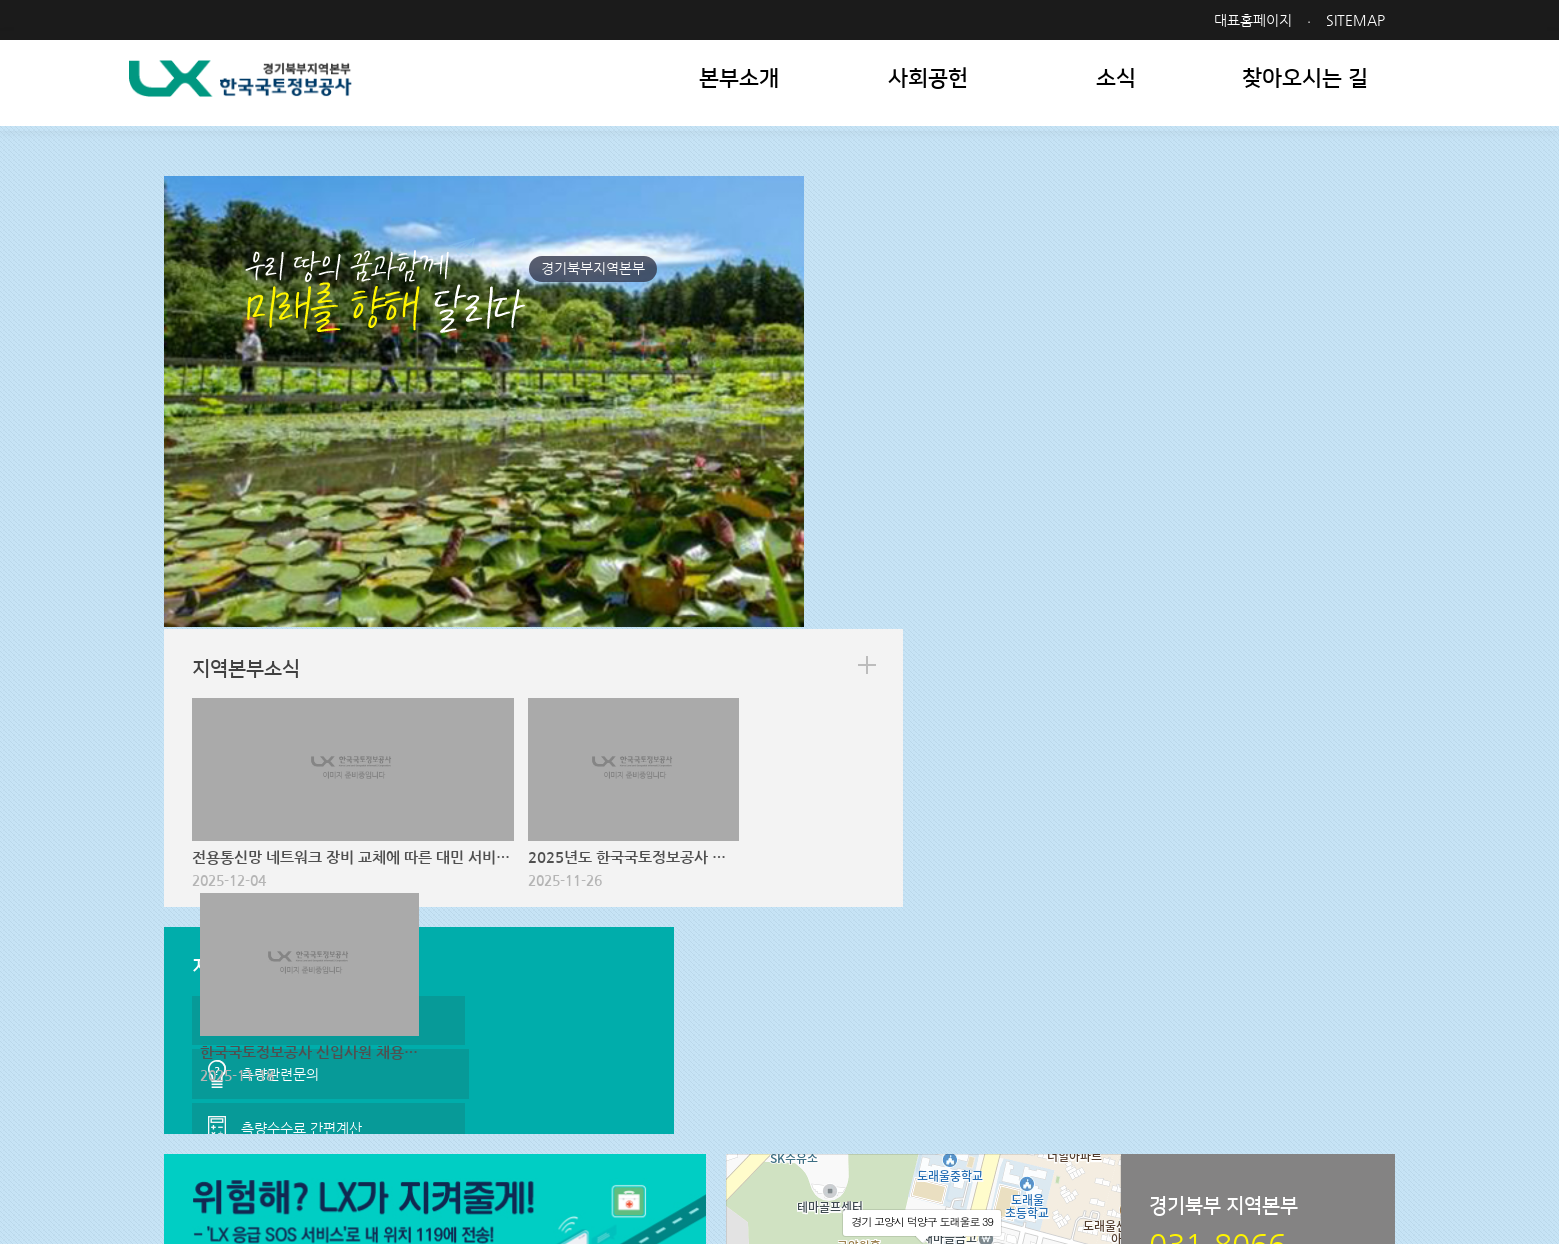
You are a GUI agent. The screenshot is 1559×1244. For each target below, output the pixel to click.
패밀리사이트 (1272, 1080)
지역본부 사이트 (906, 1080)
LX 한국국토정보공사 (276, 90)
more (1363, 227)
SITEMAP (1360, 20)
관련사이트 (1078, 1080)
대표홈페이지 (1258, 20)
